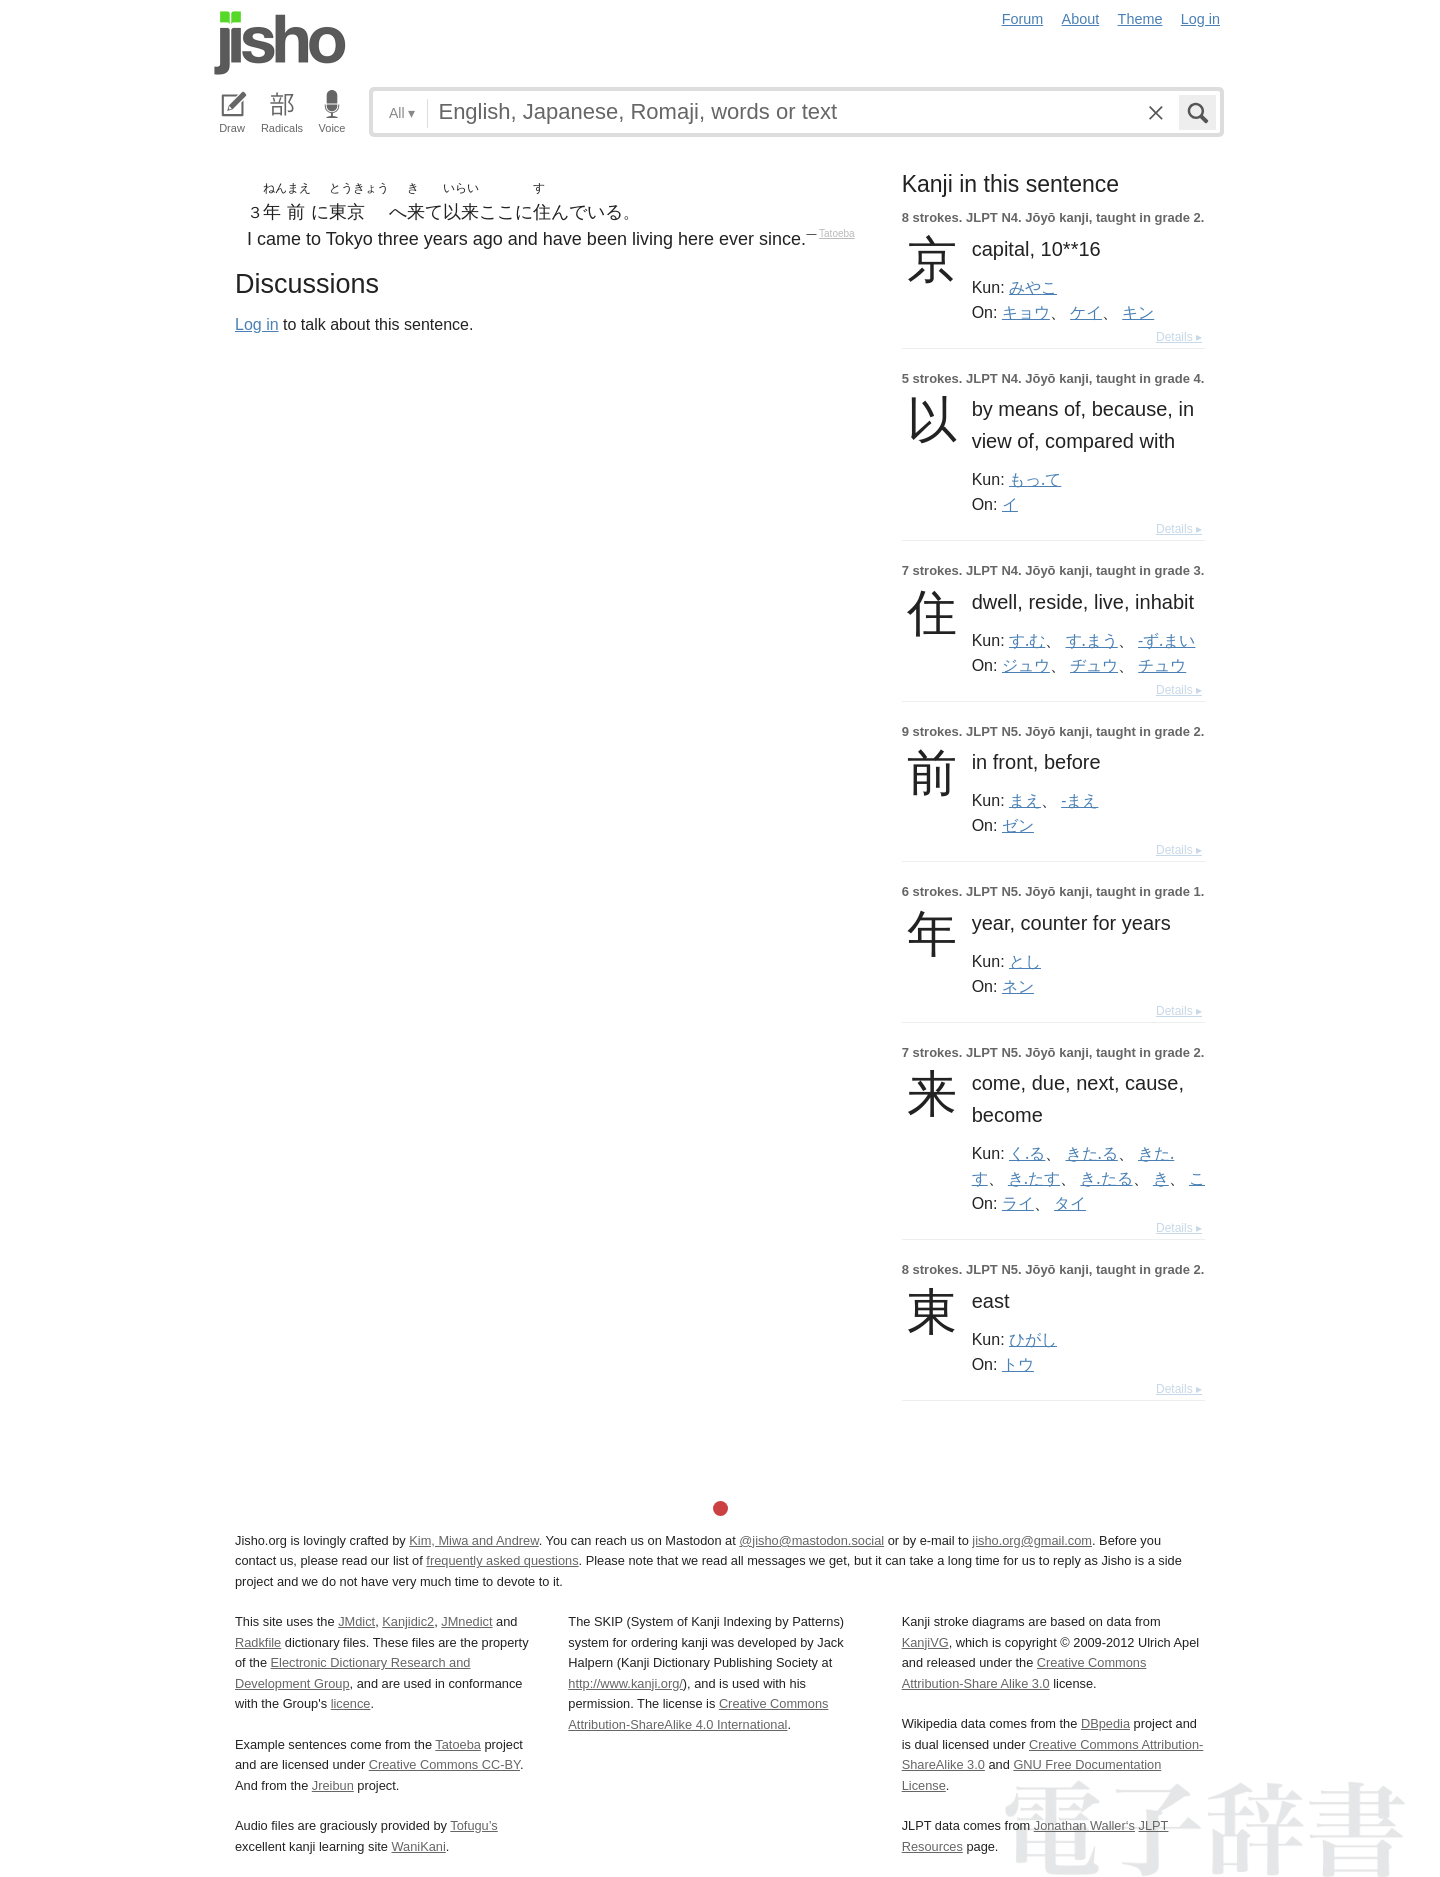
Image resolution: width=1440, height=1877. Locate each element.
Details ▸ (1179, 337)
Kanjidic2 (408, 1621)
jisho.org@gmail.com (1032, 1540)
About (1081, 19)
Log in (1200, 19)
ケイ (1086, 312)
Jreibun (333, 1785)
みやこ (1033, 287)
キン (1138, 312)
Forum (1023, 19)
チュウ (1162, 665)
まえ (1025, 800)
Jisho (280, 43)
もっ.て (1035, 479)
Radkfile (258, 1642)
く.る (1027, 1153)
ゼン (1018, 825)
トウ (1018, 1364)
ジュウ (1026, 665)
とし (1025, 961)
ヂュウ (1094, 665)
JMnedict (466, 1621)
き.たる (1106, 1178)
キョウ (1026, 312)
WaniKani (419, 1846)
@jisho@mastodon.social (811, 1540)
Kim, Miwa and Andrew (473, 1540)
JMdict (356, 1621)
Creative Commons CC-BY (444, 1764)
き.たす (1034, 1178)
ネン (1018, 986)
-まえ (1079, 800)
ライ (1018, 1203)
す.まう (1092, 640)
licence (351, 1703)
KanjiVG (925, 1642)
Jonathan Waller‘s (1084, 1825)
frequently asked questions (502, 1560)
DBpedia (1105, 1723)
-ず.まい (1166, 640)
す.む (1027, 640)
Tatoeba (837, 233)
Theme (1140, 19)
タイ (1070, 1203)
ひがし (1033, 1339)
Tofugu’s (473, 1825)
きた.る (1092, 1153)
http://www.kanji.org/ (625, 1683)
